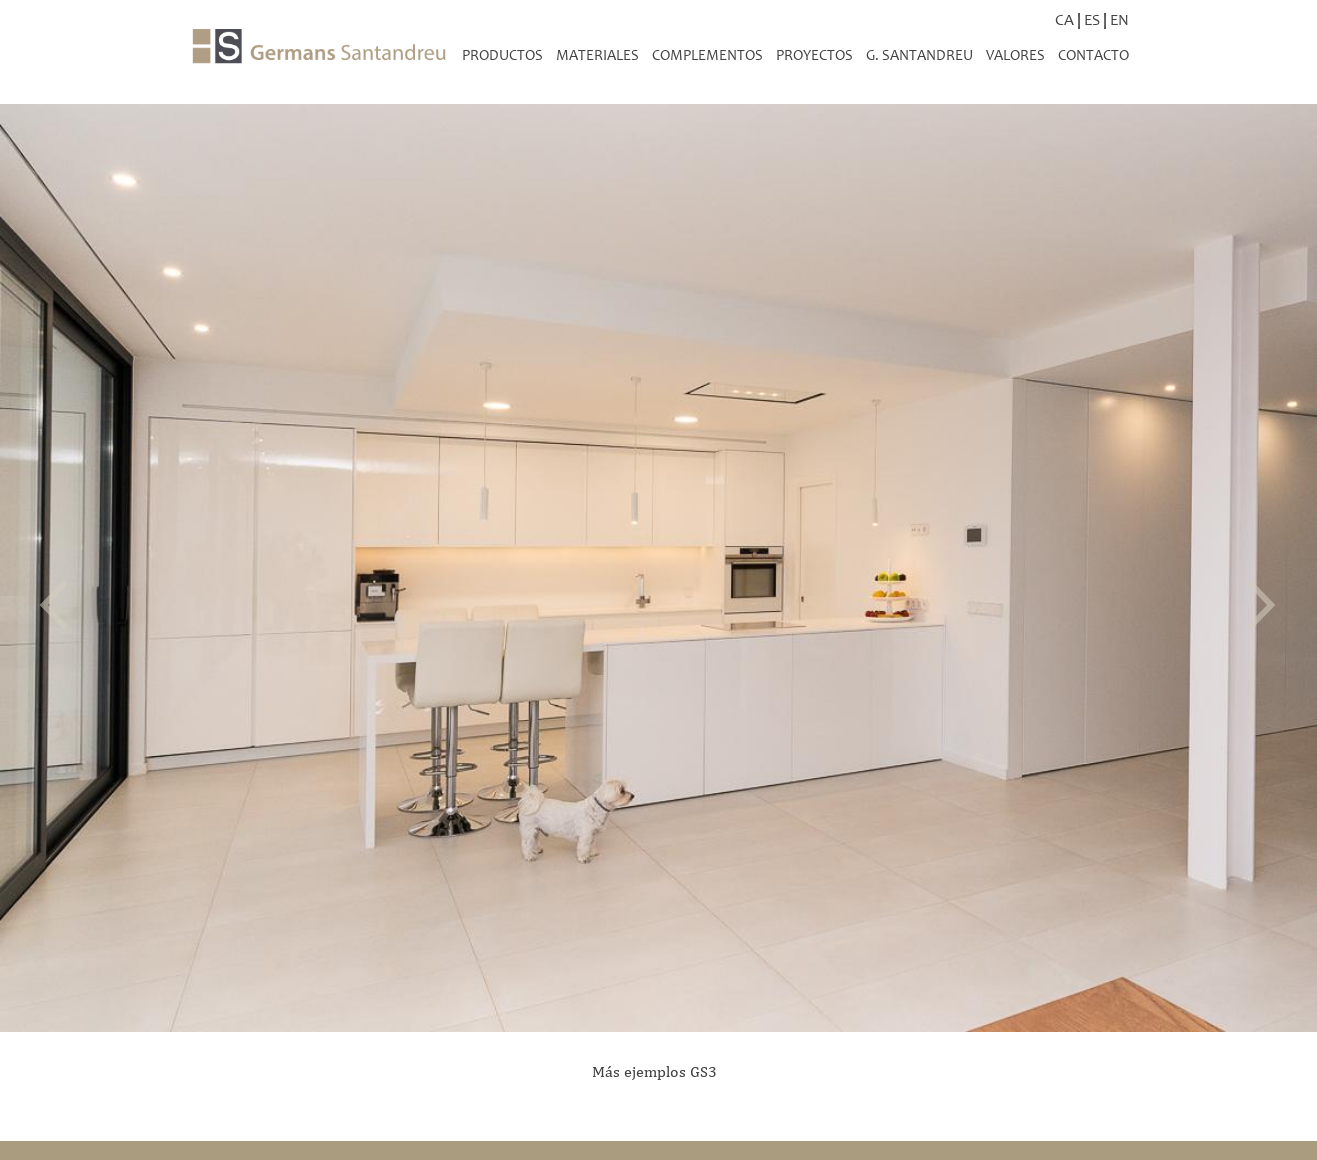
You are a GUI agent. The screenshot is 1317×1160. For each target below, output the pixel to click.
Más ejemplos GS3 (654, 1071)
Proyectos (814, 55)
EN (1119, 19)
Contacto (1093, 55)
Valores (1015, 55)
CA (1064, 19)
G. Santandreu (919, 55)
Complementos (707, 55)
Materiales (597, 55)
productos (502, 55)
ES (1092, 19)
